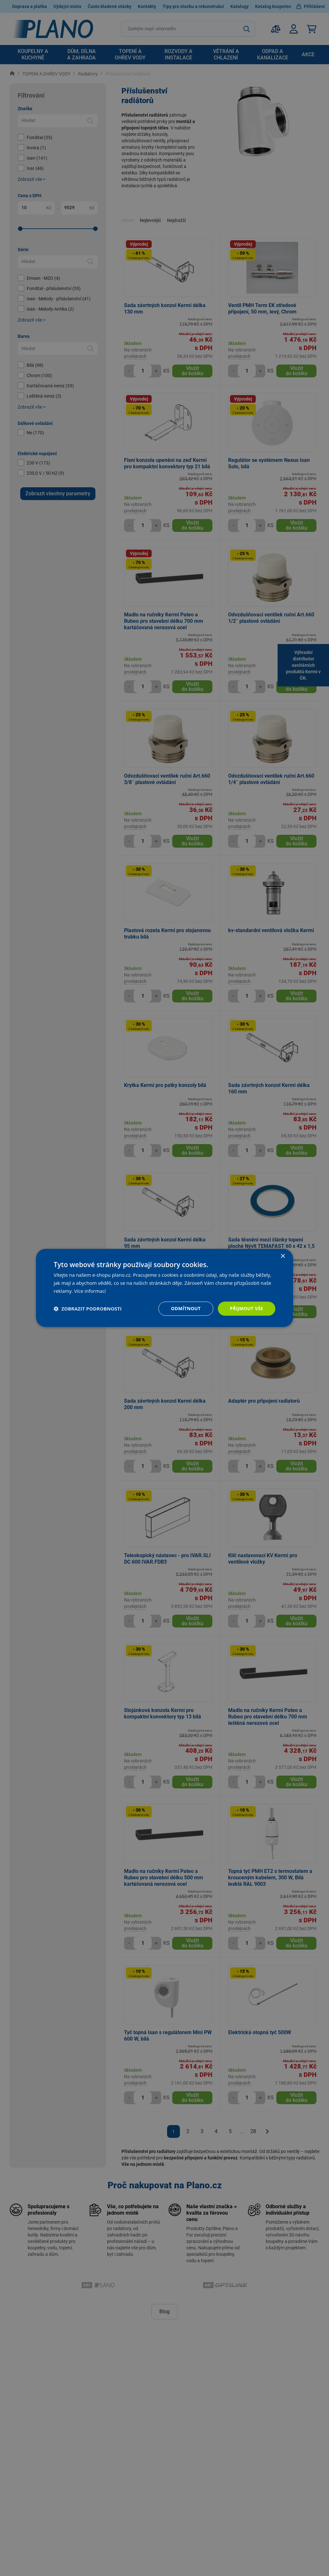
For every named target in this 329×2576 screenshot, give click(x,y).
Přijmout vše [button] (246, 1308)
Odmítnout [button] (185, 1308)
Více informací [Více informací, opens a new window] (90, 1291)
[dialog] (164, 1288)
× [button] (282, 1256)
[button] (88, 1308)
